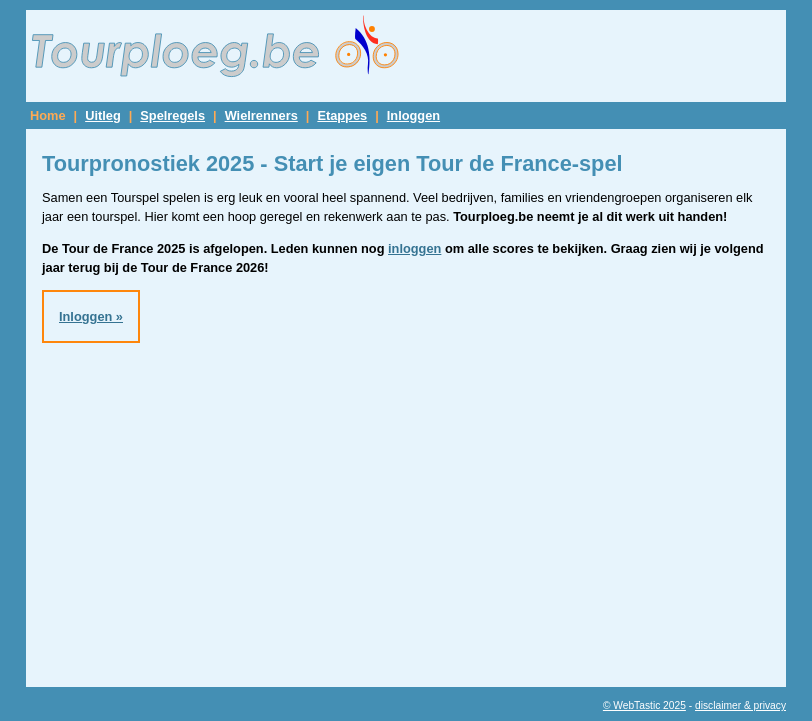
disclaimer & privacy (740, 705)
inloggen (414, 248)
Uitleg (103, 115)
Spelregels (172, 115)
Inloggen (413, 115)
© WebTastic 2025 (644, 705)
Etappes (342, 115)
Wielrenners (261, 115)
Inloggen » (91, 316)
